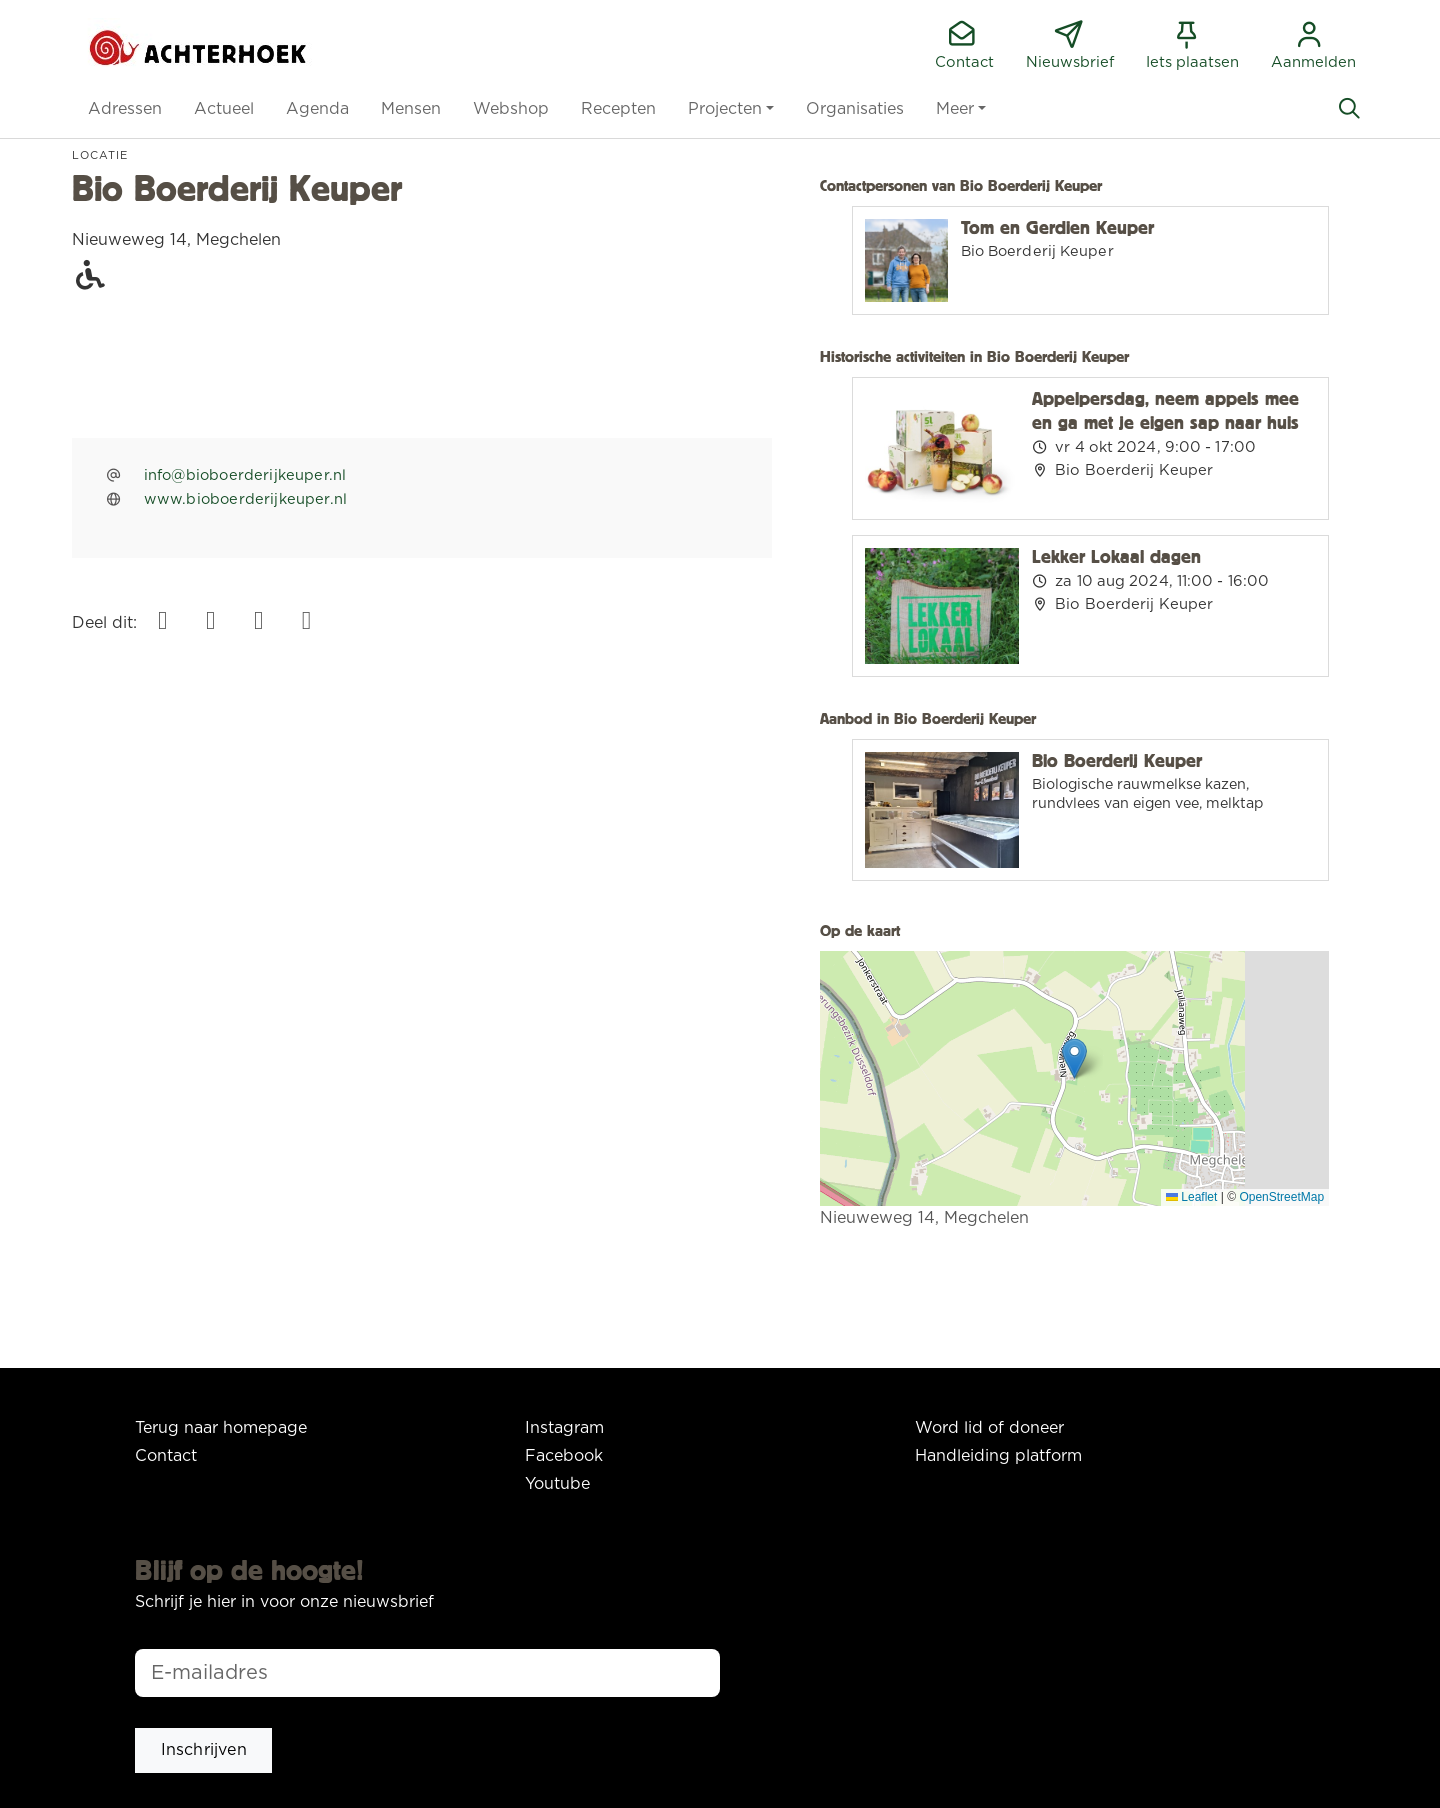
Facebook (564, 1456)
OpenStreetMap (1281, 1197)
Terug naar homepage (221, 1428)
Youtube (557, 1484)
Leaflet (1191, 1197)
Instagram (564, 1428)
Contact (166, 1456)
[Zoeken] (1349, 109)
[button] (125, 109)
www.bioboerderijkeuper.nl (246, 499)
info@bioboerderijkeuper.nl (245, 475)
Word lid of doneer (989, 1428)
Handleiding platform (998, 1456)
